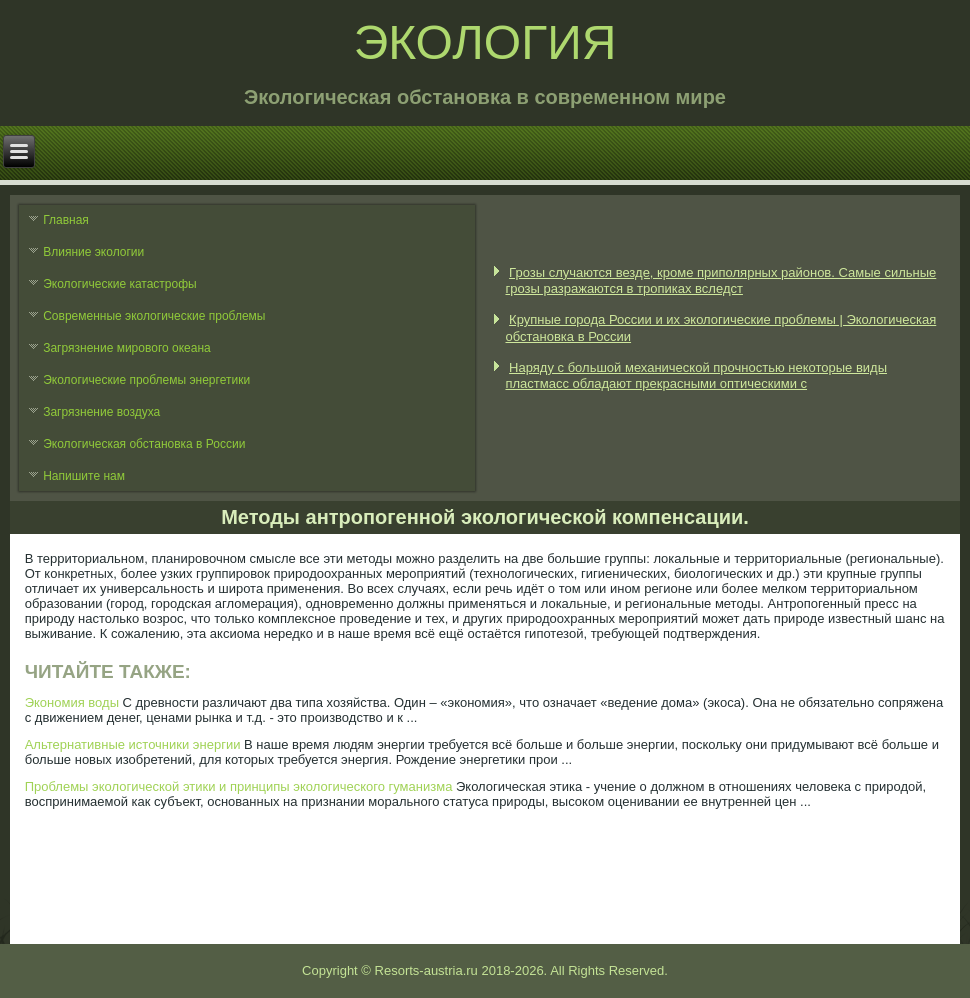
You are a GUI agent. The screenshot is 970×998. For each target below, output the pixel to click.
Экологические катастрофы (120, 284)
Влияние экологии (93, 252)
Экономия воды (72, 702)
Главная (66, 220)
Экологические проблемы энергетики (146, 380)
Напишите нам (84, 476)
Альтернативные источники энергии (133, 744)
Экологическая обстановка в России (144, 444)
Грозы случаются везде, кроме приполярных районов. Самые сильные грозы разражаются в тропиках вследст (720, 280)
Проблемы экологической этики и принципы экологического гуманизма (239, 786)
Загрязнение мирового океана (127, 348)
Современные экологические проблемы (154, 316)
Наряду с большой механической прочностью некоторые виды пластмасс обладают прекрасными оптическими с (696, 375)
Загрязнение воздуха (101, 412)
